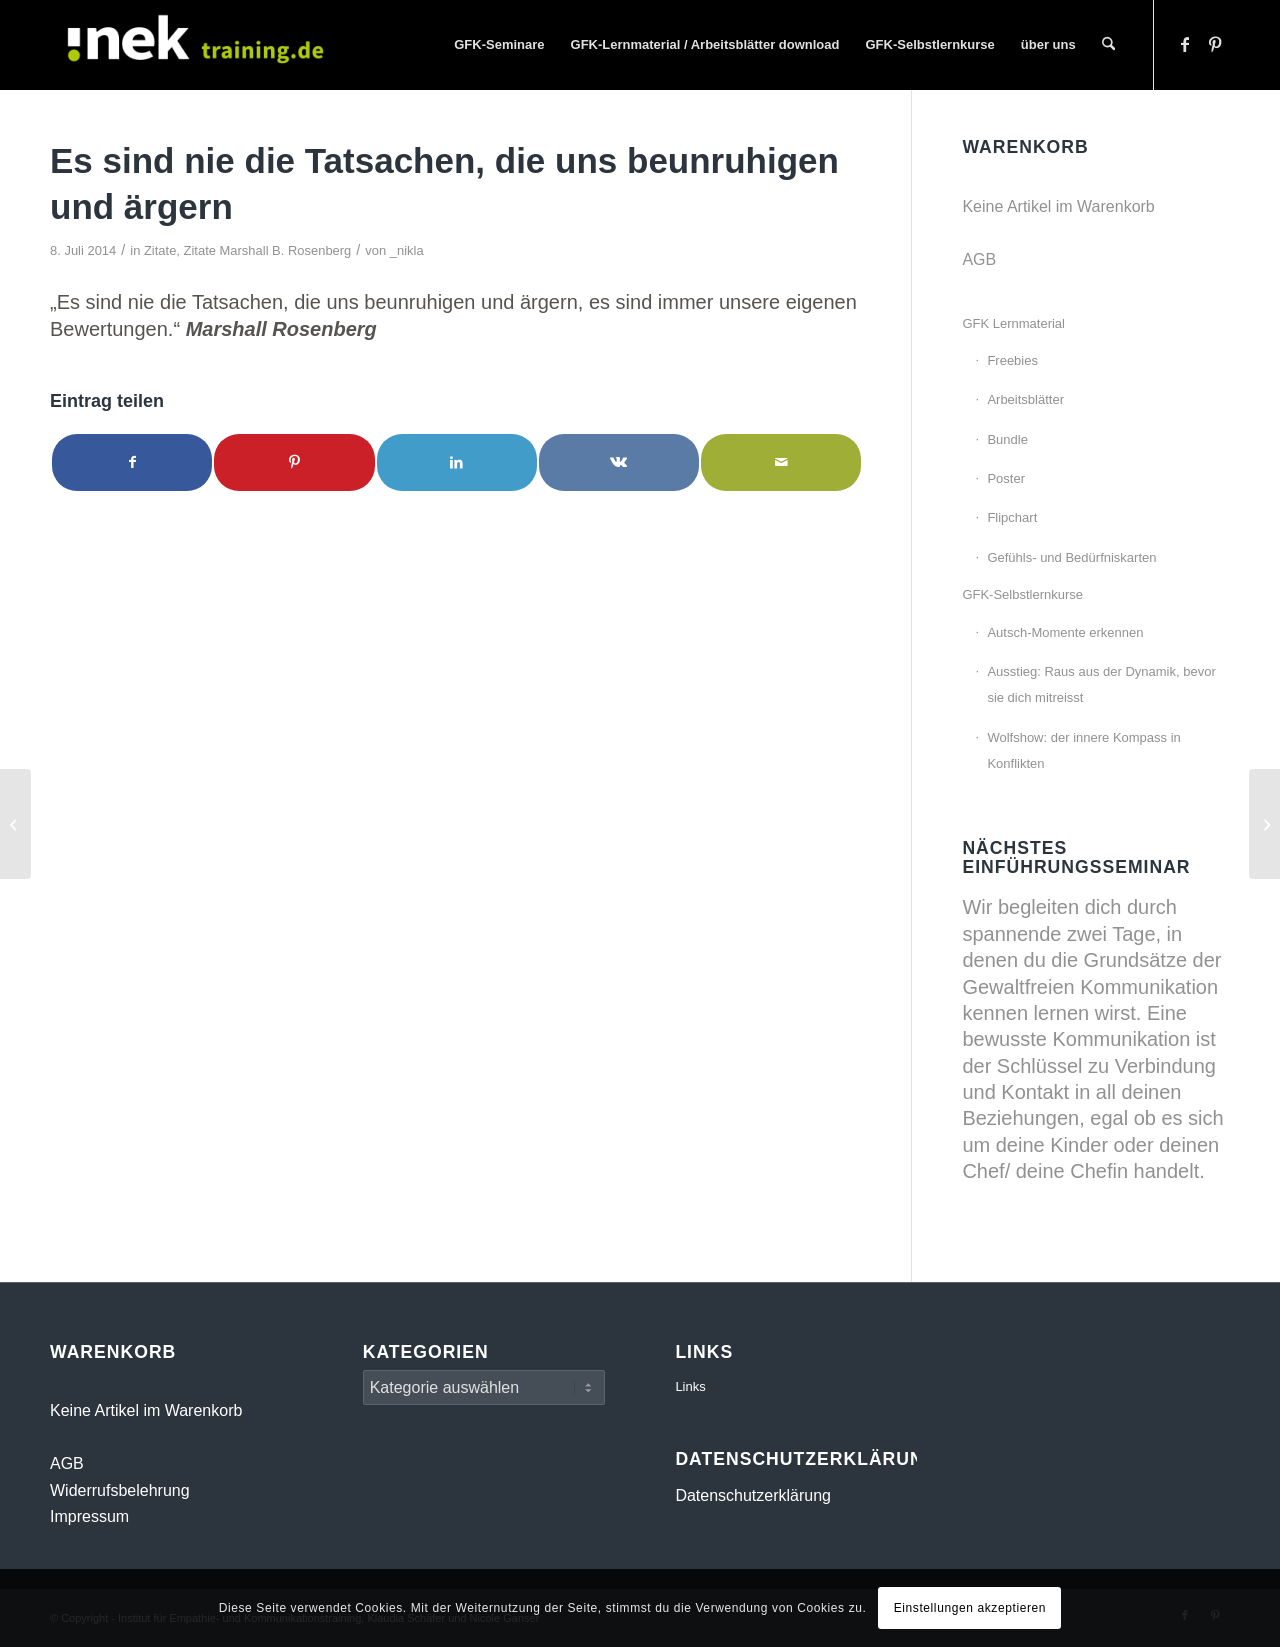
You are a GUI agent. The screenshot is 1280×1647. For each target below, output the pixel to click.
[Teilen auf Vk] (619, 462)
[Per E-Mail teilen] (781, 462)
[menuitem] (499, 45)
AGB (979, 259)
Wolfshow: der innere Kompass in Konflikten (1083, 750)
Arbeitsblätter (1025, 399)
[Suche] (1108, 45)
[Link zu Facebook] (1185, 44)
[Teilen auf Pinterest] (294, 462)
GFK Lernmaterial (1013, 323)
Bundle (1007, 439)
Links (690, 1386)
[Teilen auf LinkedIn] (457, 462)
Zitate (160, 250)
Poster (1006, 478)
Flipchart (1012, 517)
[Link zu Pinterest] (1215, 44)
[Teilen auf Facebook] (132, 462)
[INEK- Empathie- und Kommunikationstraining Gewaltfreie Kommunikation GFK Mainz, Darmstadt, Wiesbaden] (200, 45)
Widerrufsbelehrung (120, 1490)
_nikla (407, 250)
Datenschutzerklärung (753, 1495)
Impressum (89, 1516)
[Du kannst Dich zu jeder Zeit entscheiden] (15, 824)
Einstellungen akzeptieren (970, 1608)
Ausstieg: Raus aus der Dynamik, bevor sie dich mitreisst (1101, 684)
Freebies (1012, 360)
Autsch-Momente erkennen (1065, 632)
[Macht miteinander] (1264, 824)
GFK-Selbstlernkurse (1022, 594)
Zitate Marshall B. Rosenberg (268, 250)
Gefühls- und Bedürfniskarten (1071, 557)
